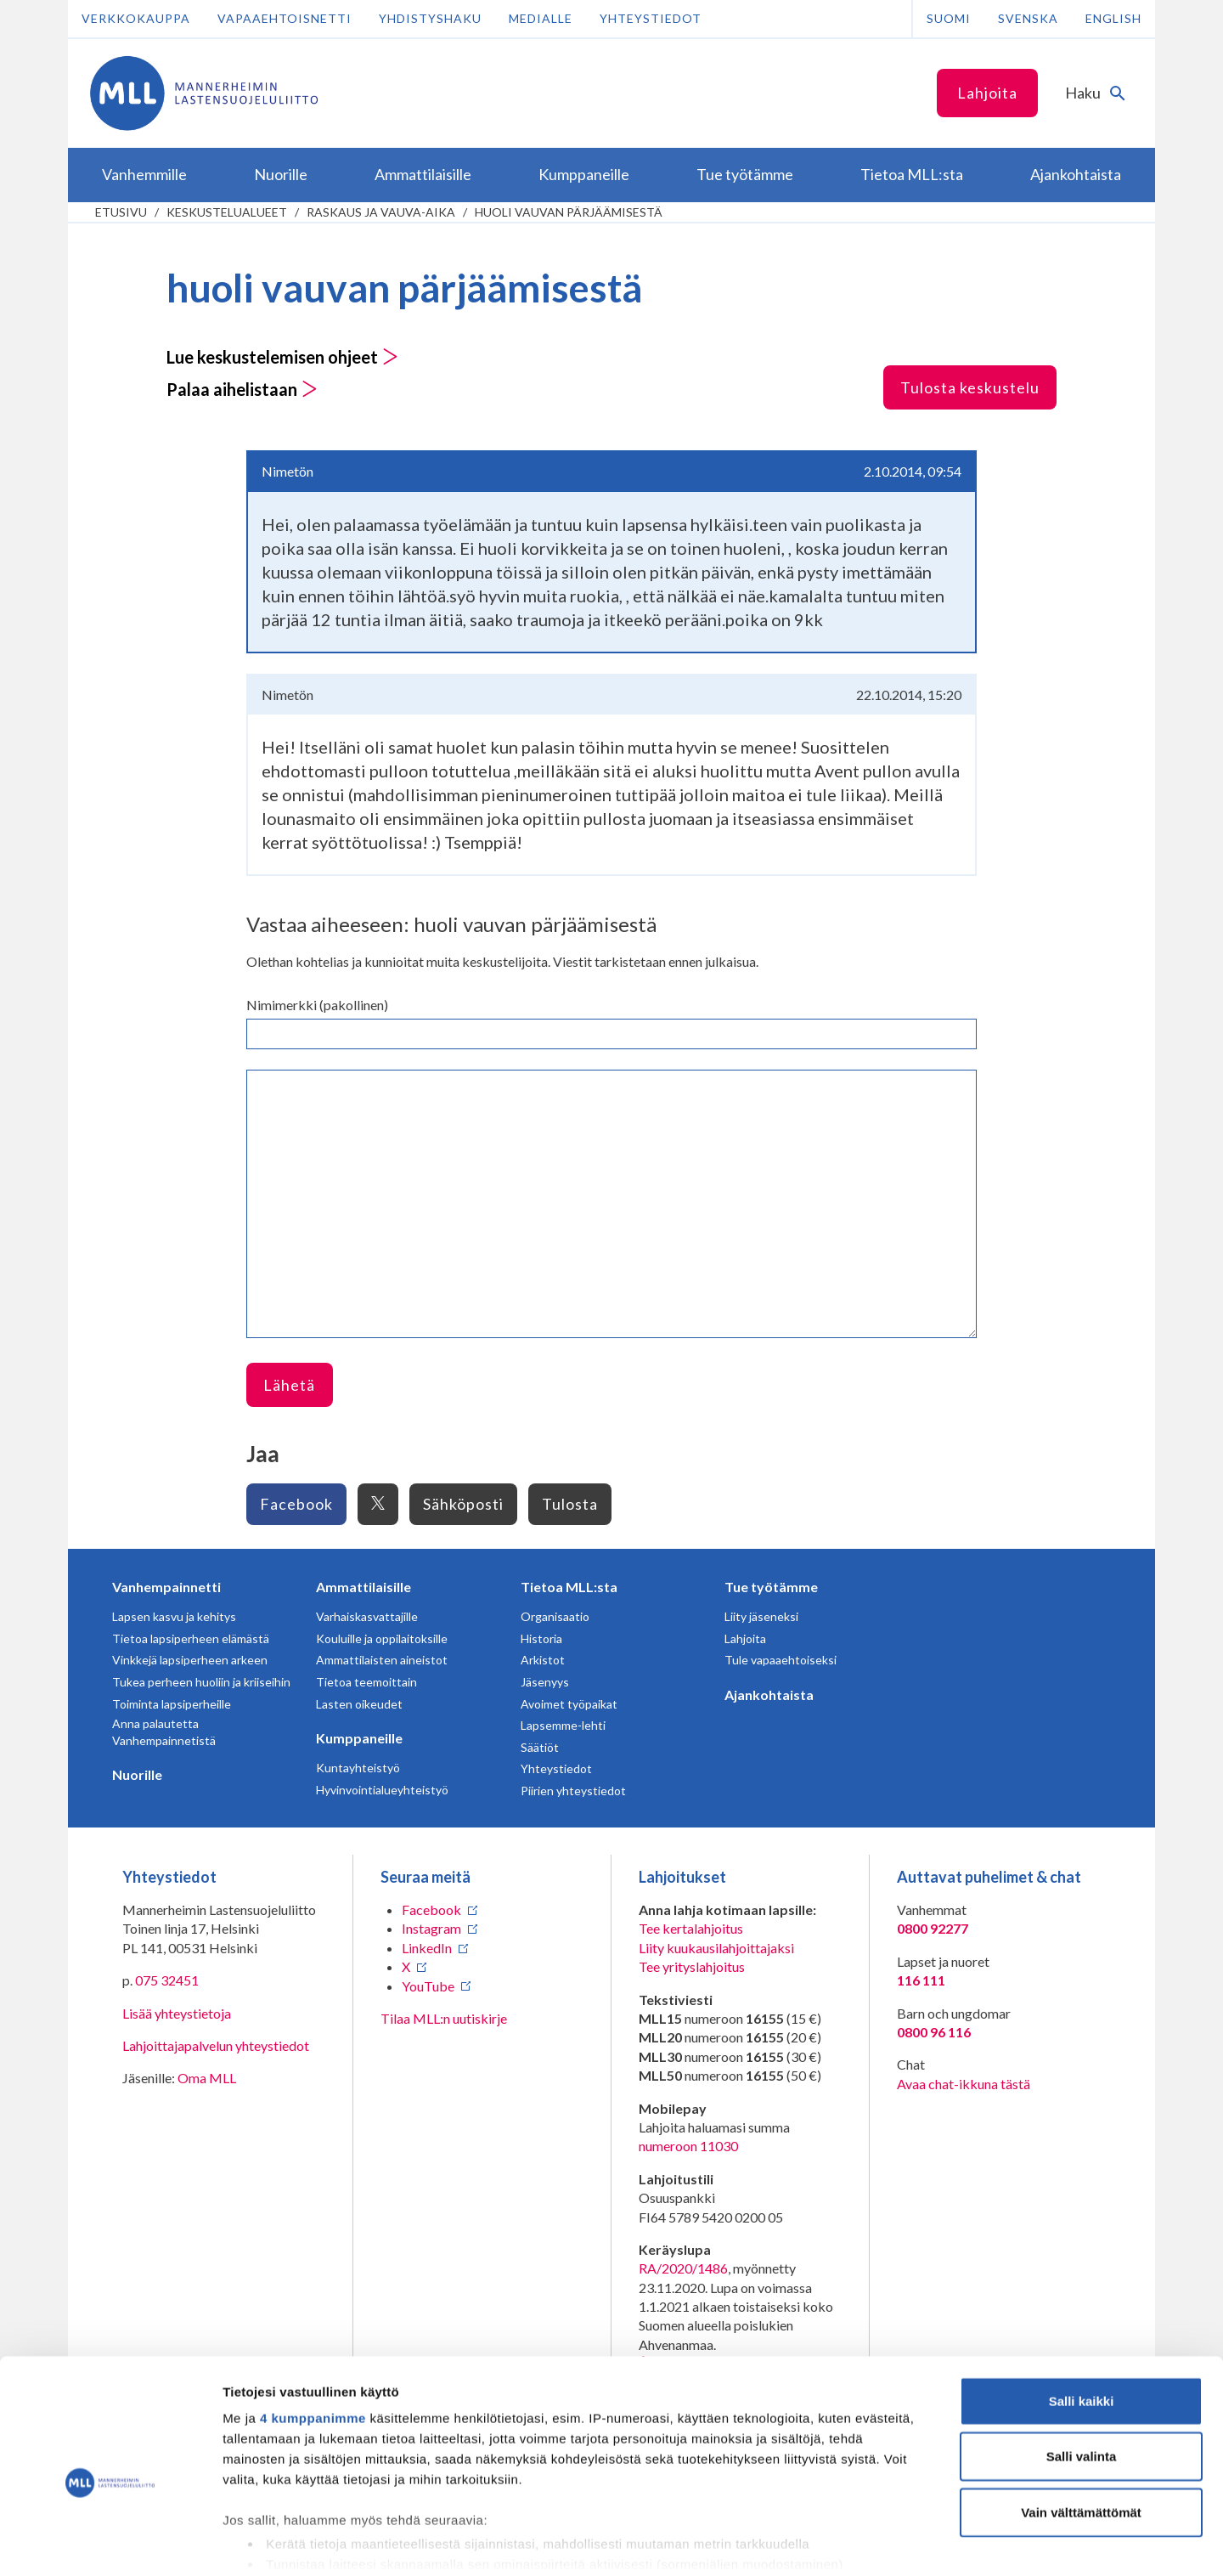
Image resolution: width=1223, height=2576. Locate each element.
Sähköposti (463, 1503)
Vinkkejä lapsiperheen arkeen (190, 1659)
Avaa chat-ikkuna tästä (963, 2084)
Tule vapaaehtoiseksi (780, 1659)
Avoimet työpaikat (569, 1704)
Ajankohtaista (769, 1694)
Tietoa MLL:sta (569, 1587)
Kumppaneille (359, 1738)
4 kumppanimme (313, 2333)
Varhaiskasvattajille (367, 1616)
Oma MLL (207, 2078)
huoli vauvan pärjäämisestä (568, 212)
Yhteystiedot (651, 18)
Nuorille (137, 1774)
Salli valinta (1081, 2371)
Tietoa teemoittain (366, 1682)
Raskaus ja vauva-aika (381, 212)
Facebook (296, 1503)
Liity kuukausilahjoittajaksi (716, 1948)
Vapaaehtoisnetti (284, 18)
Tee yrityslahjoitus (692, 1966)
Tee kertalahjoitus (691, 1928)
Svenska (1028, 18)
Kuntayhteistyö (358, 1767)
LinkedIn (427, 1948)
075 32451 (167, 1980)
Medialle (540, 18)
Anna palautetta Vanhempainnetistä (164, 1732)
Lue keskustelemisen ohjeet (282, 357)
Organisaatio (555, 1616)
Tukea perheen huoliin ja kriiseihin (201, 1682)
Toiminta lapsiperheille (171, 1704)
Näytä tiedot (908, 2542)
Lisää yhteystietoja (176, 2013)
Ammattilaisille (363, 1587)
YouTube (428, 1986)
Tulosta (570, 1503)
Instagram (431, 1928)
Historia (541, 1638)
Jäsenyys (545, 1682)
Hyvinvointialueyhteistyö (382, 1789)
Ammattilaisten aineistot (382, 1659)
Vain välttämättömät (1081, 2428)
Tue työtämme (771, 1587)
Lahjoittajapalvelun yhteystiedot (215, 2045)
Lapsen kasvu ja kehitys (174, 1616)
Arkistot (543, 1659)
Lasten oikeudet (359, 1704)
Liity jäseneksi (761, 1616)
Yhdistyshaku (430, 18)
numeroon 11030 (688, 2146)
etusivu (121, 212)
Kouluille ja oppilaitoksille (382, 1638)
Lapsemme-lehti (563, 1725)
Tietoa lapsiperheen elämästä (190, 1638)
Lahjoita (987, 92)
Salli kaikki (1081, 2316)
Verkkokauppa (136, 18)
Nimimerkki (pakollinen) (317, 1005)
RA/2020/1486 (683, 2268)
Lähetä (289, 1385)
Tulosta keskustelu (970, 387)
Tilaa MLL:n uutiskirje (443, 2018)
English (1113, 18)
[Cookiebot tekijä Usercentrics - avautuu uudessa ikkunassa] (110, 2543)
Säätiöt (540, 1747)
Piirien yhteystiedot (573, 1790)
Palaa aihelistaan (242, 389)
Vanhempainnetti (166, 1587)
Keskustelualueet (226, 212)
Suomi (949, 18)
